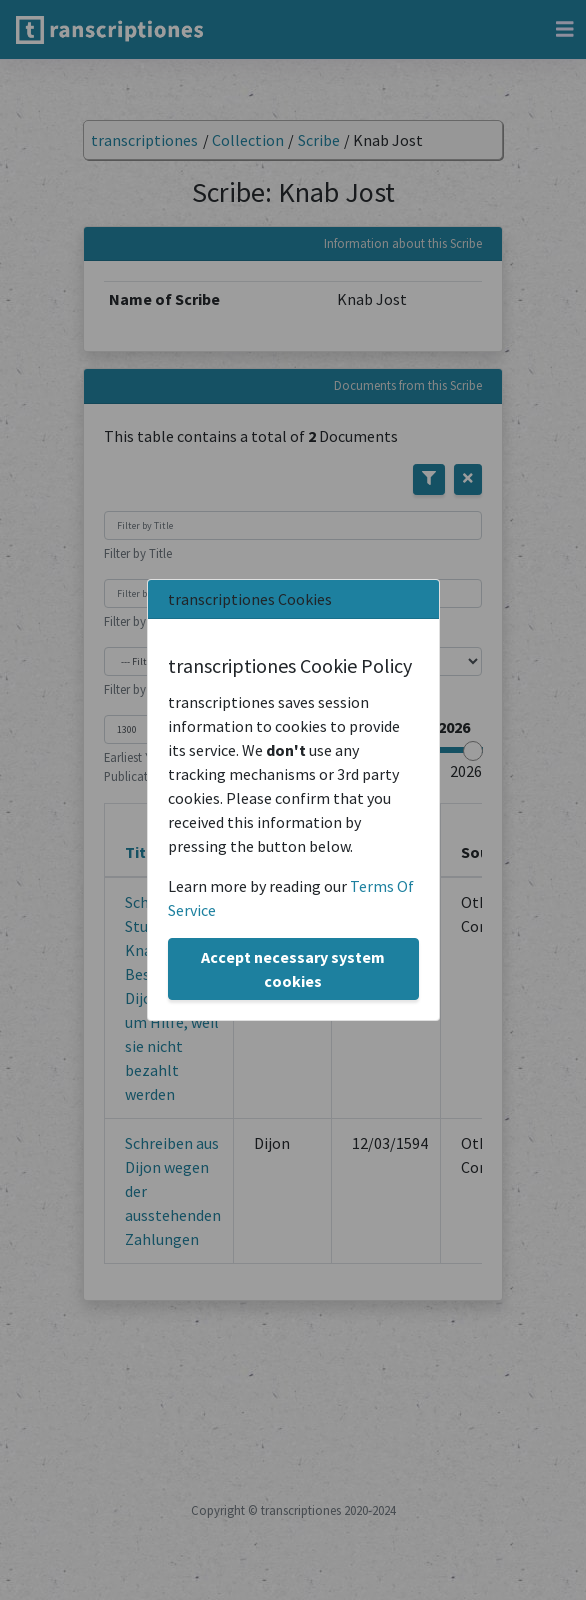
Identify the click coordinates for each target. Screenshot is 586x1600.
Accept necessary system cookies (293, 969)
